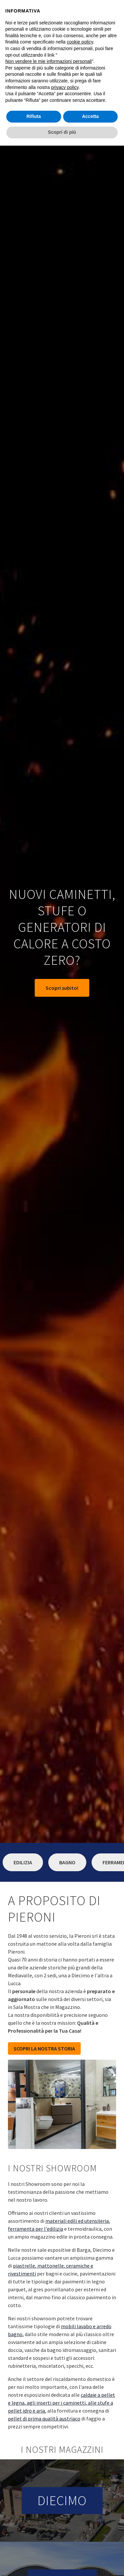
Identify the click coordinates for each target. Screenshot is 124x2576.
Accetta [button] (90, 116)
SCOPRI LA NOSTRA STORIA (44, 2048)
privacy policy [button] (65, 87)
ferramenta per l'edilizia (35, 2228)
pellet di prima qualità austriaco (44, 2418)
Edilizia (23, 1862)
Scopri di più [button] (62, 132)
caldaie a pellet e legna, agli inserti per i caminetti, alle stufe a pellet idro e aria (61, 2402)
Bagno (67, 1862)
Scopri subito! (62, 988)
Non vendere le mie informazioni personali (48, 61)
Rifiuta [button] (33, 116)
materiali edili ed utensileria (77, 2221)
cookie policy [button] (80, 41)
